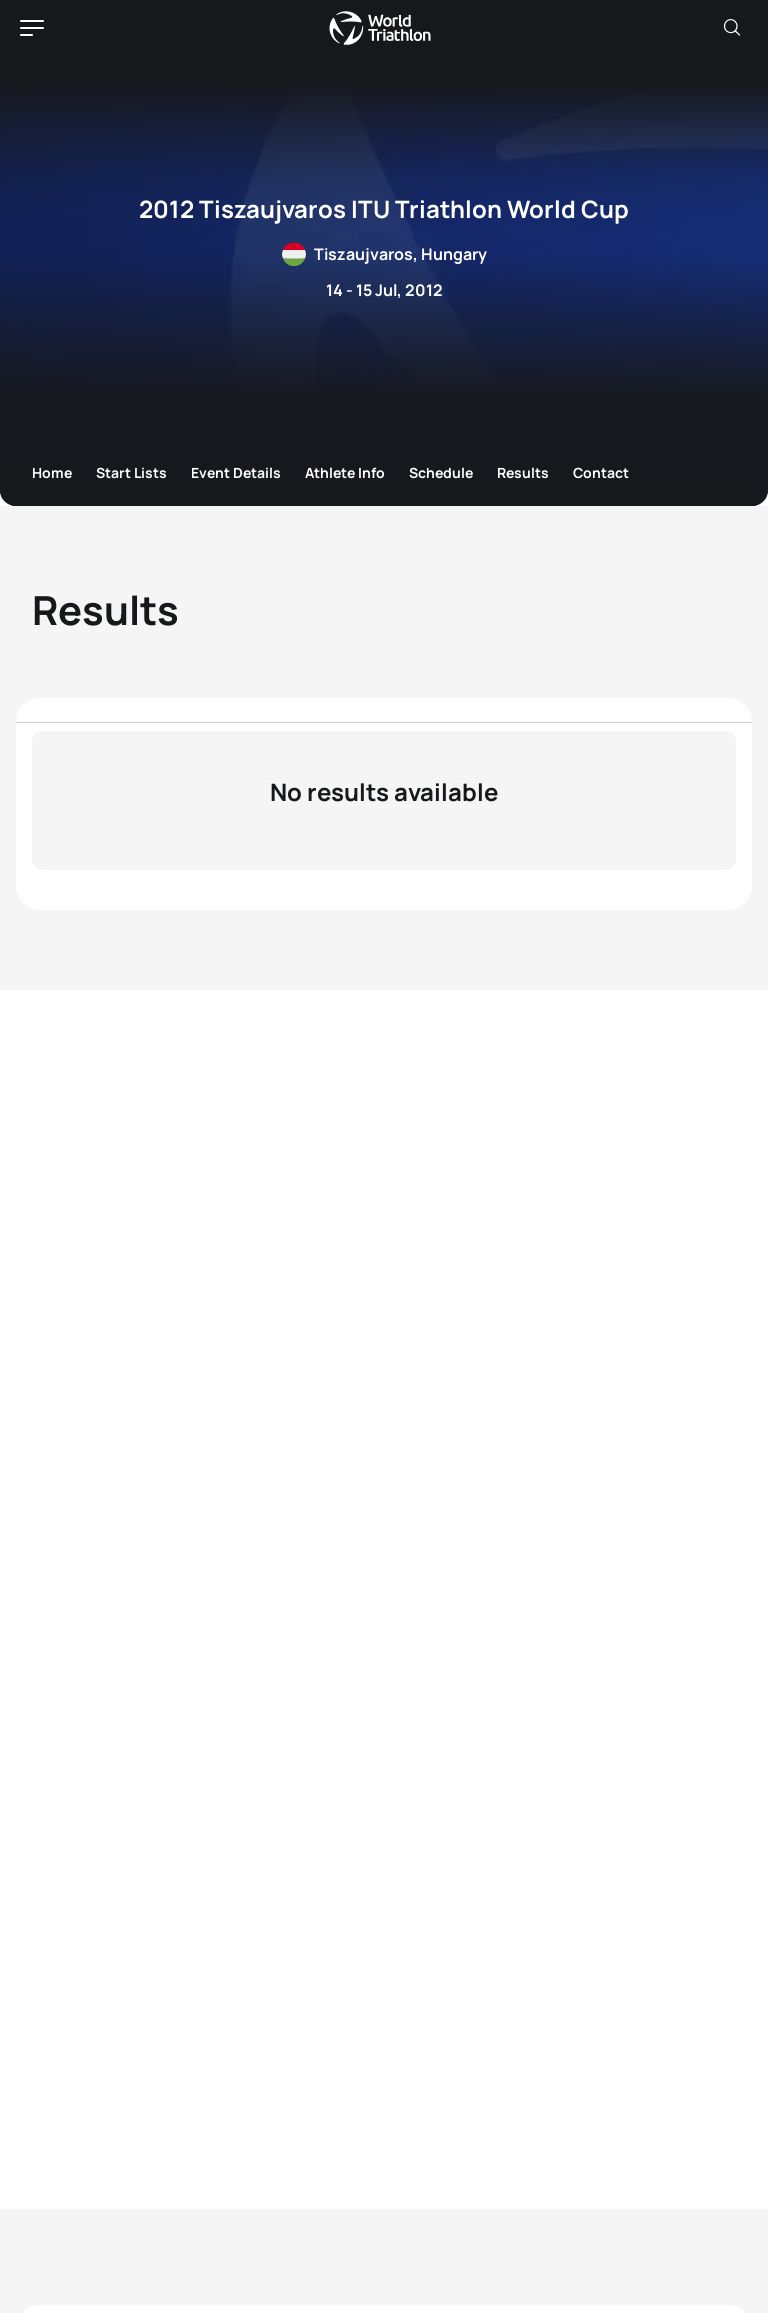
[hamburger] (32, 28)
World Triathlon (380, 28)
